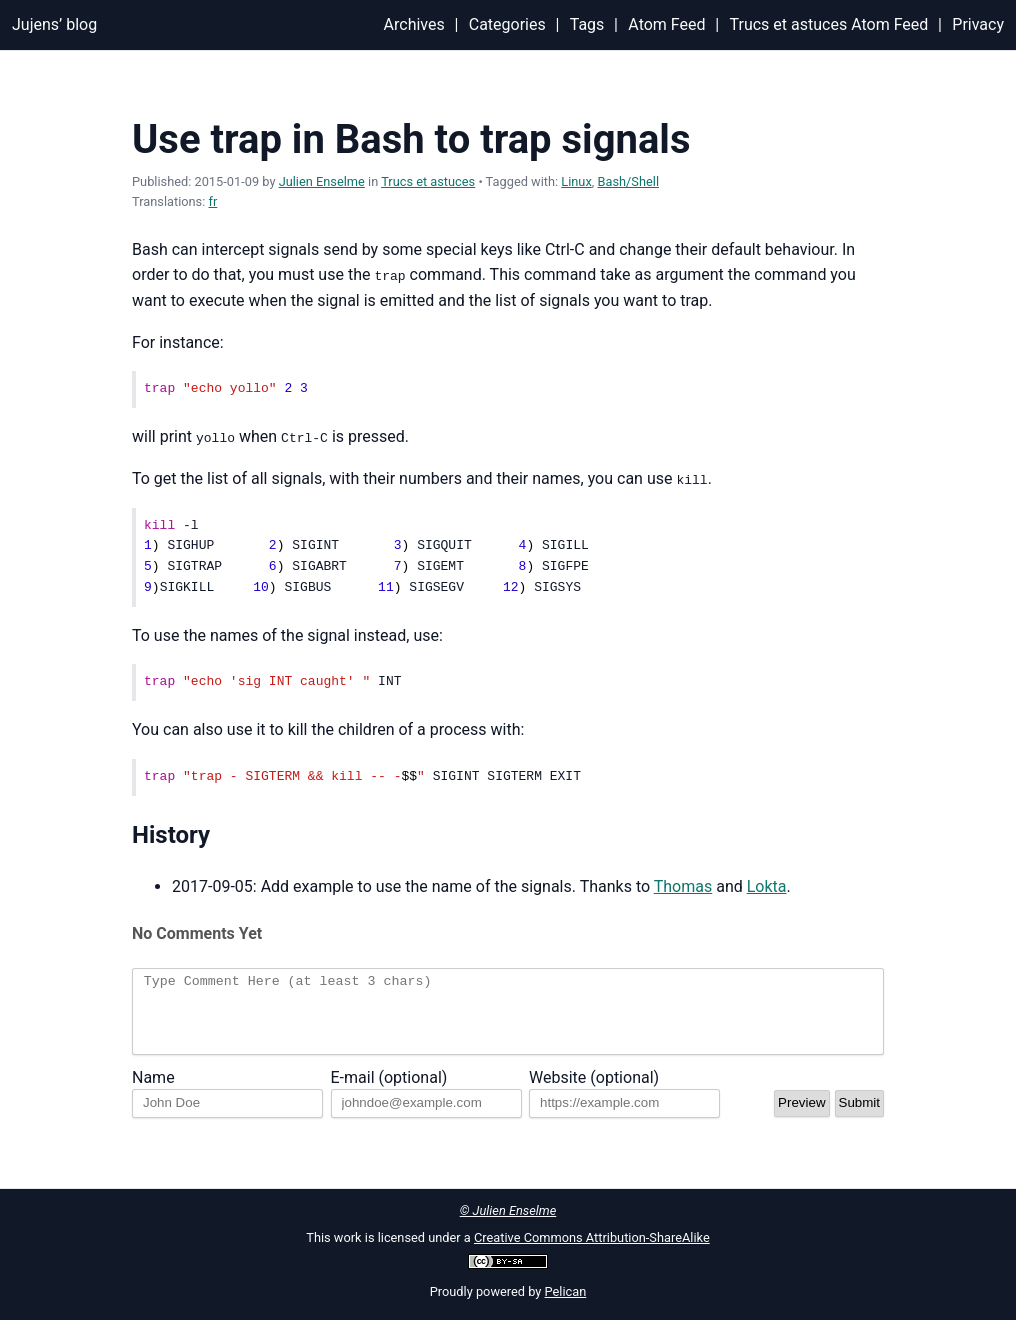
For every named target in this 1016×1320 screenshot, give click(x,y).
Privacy (978, 24)
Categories (507, 24)
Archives (414, 24)
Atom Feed (666, 24)
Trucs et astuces (428, 181)
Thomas (683, 885)
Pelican (566, 1291)
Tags (587, 24)
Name (153, 1091)
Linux (576, 181)
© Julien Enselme (508, 1210)
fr (213, 201)
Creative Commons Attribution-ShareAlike (592, 1237)
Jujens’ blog (54, 24)
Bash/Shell (628, 181)
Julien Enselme (322, 181)
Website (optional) (594, 1091)
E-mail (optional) (389, 1091)
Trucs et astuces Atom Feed (829, 24)
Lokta (767, 885)
